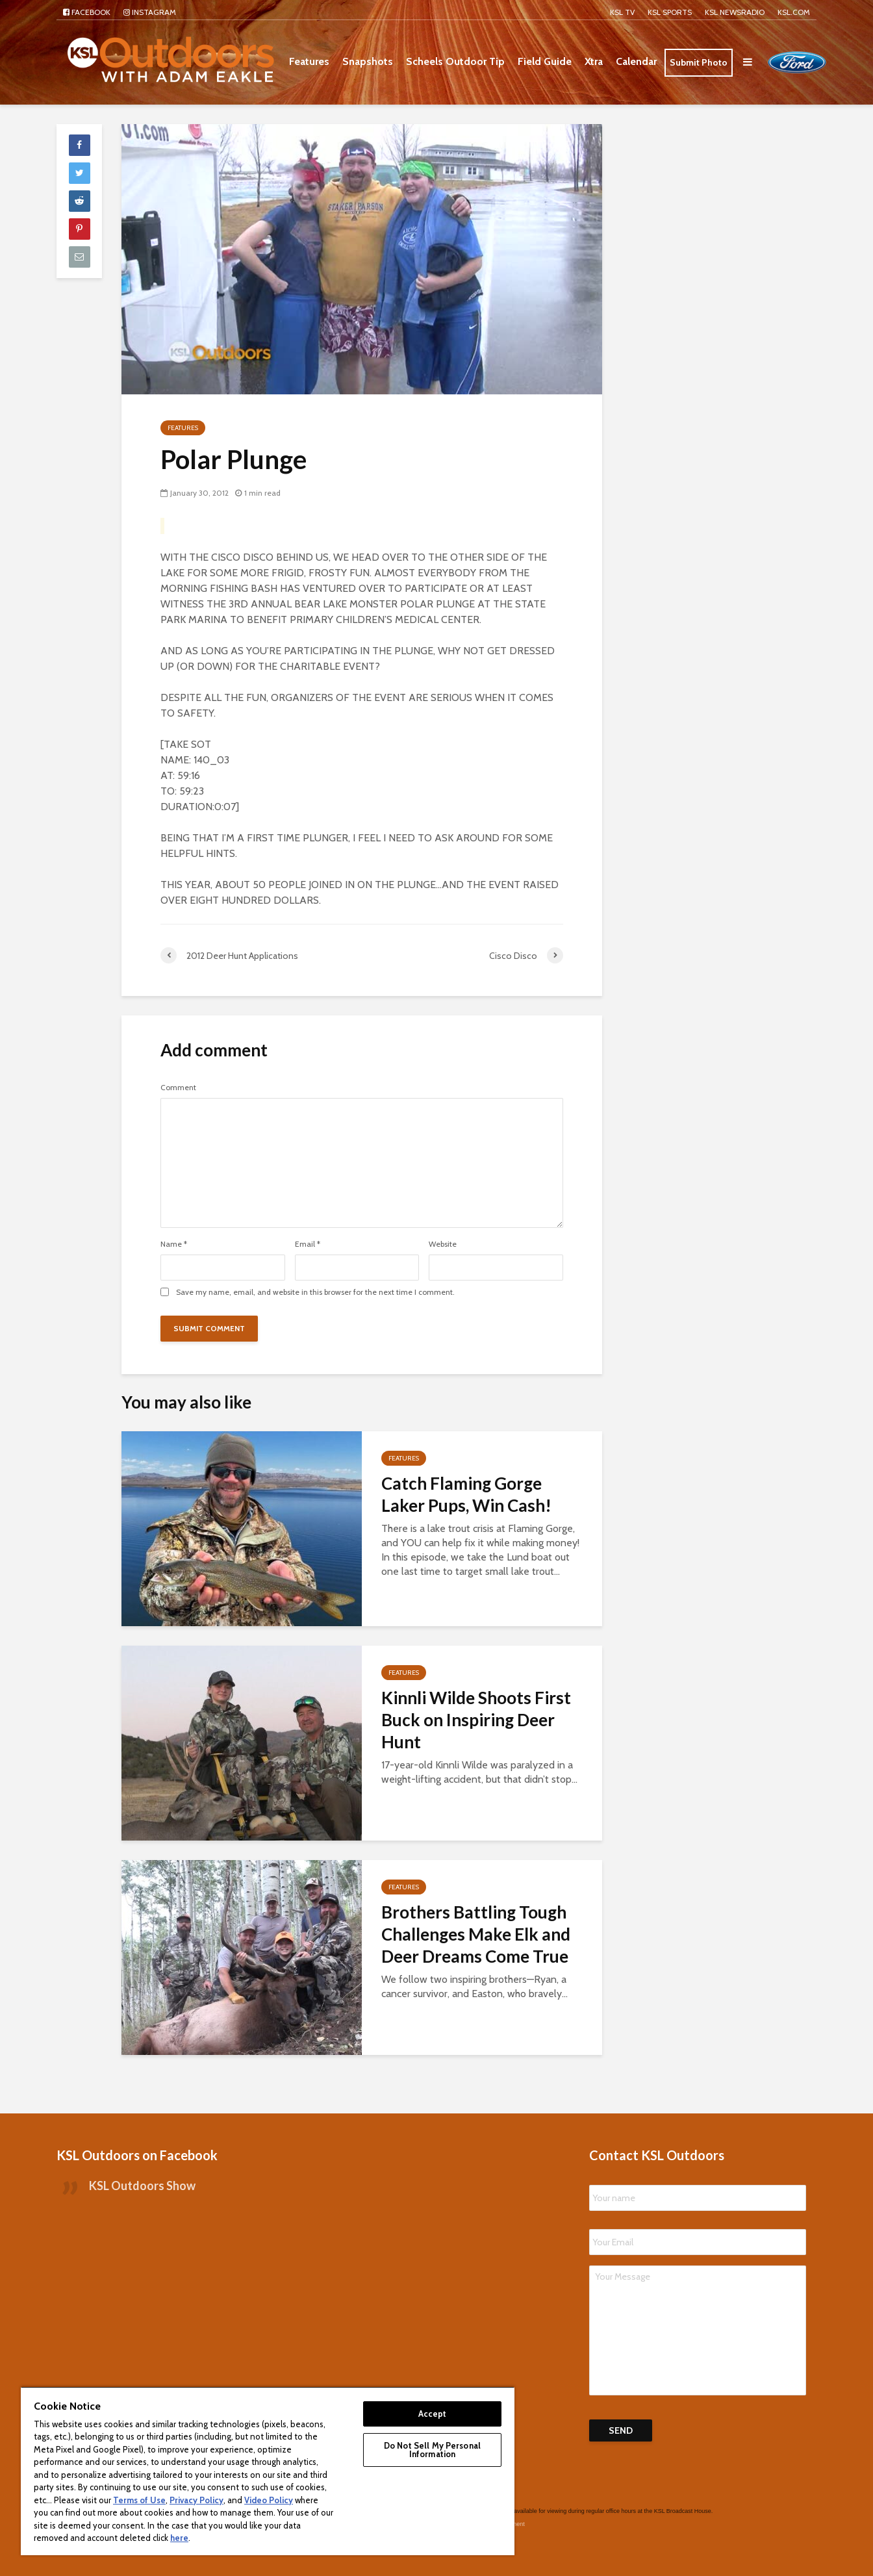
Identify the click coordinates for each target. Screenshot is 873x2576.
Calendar (636, 61)
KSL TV (622, 12)
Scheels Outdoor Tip (455, 61)
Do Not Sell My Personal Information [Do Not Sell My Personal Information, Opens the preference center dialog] (432, 2449)
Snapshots (367, 61)
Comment (178, 1087)
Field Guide (545, 61)
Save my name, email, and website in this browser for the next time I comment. (315, 1292)
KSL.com (794, 12)
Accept (432, 2413)
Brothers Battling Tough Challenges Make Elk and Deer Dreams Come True (475, 1934)
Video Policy (268, 2500)
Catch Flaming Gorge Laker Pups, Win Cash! (466, 1494)
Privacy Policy (196, 2500)
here (179, 2537)
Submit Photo (699, 62)
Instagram (149, 12)
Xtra (594, 61)
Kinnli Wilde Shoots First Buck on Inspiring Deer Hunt (476, 1719)
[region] (267, 2470)
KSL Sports (670, 12)
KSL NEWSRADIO (735, 12)
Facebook (86, 12)
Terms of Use (139, 2500)
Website (443, 1244)
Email (307, 1244)
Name (173, 1244)
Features (309, 61)
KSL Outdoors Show (142, 2166)
